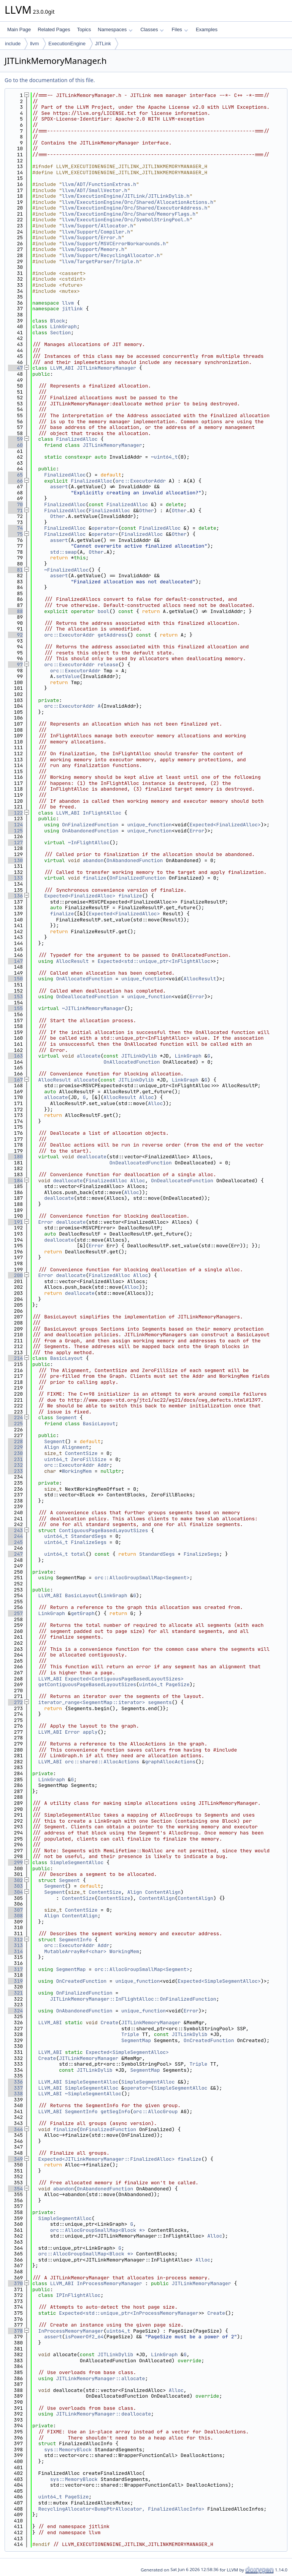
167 (15, 1080)
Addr (104, 1465)
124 (15, 824)
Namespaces (115, 29)
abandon (93, 860)
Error (196, 830)
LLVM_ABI (62, 368)
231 (15, 1459)
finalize (94, 878)
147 (15, 961)
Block (57, 321)
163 (15, 1056)
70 (15, 504)
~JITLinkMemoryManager (93, 1008)
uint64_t (56, 1459)
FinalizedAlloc (76, 439)
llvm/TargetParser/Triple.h (100, 261)
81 (15, 570)
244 (15, 1536)
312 (15, 1939)
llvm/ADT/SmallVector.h (94, 190)
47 (15, 368)
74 (15, 528)
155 (15, 1008)
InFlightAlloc (102, 813)
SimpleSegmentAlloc (76, 1862)
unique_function (149, 824)
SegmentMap (71, 1969)
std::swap (63, 552)
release (108, 664)
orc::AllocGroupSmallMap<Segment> (142, 1577)
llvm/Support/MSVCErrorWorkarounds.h (114, 243)
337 (15, 2088)
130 (15, 860)
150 (15, 978)
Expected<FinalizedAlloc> (224, 824)
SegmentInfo (75, 1939)
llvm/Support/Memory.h (93, 249)
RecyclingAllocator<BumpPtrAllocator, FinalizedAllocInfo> (121, 2509)
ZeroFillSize (88, 1459)
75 (15, 534)
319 (15, 1981)
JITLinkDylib (139, 1056)
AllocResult (72, 961)
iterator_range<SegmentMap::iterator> (91, 1702)
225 (15, 1423)
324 (15, 2010)
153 (15, 996)
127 (15, 842)
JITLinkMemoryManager (106, 368)
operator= (105, 528)
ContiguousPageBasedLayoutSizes (103, 1530)
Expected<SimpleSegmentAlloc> (219, 1981)
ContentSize (81, 1453)
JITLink (103, 43)
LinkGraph (63, 326)
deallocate (91, 1156)
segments (159, 1702)
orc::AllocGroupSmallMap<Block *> (97, 2230)
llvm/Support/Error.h (91, 237)
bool (104, 611)
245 (15, 1542)
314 (15, 1951)
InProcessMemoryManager (109, 2283)
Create (109, 2022)
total (78, 1554)
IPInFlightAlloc (78, 2295)
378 (15, 2331)
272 (15, 1702)
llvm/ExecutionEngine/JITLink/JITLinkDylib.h (125, 196)
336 (15, 2082)
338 (15, 2093)
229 (15, 1447)
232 (15, 1465)
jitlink (72, 308)
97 (15, 664)
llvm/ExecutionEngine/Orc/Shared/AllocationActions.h (137, 202)
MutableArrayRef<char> (75, 1951)
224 (15, 1417)
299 (15, 1862)
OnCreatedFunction (81, 1981)
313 (15, 1945)
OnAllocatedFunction (84, 978)
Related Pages (54, 29)
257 (15, 1613)
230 (15, 1453)
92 (15, 635)
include (13, 43)
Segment (66, 1417)
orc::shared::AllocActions (102, 1761)
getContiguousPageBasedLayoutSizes (87, 1684)
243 (15, 1530)
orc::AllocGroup (155, 2111)
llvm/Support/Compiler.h (96, 232)
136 (15, 896)
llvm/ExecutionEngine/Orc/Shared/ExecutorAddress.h (134, 208)
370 (15, 2283)
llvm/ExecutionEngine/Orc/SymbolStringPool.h (125, 219)
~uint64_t (164, 457)
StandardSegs (88, 1536)
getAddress (112, 635)
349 (15, 2159)
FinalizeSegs (88, 1542)
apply (90, 1732)
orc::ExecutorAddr (140, 481)
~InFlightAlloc (89, 842)
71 (15, 510)
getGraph (82, 1613)
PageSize (177, 1684)
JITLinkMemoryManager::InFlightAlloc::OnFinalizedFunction (133, 1999)
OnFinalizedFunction (90, 824)
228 (15, 1441)
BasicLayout (66, 1358)
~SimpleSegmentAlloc (93, 2093)
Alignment (75, 1447)
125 (15, 830)
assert (59, 486)
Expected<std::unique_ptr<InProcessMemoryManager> (130, 2313)
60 (15, 445)
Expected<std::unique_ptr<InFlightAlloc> (155, 961)
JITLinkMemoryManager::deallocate (103, 2414)
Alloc (146, 1097)
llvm (34, 43)
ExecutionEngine (67, 43)
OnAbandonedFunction (90, 830)
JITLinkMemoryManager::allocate (100, 2378)
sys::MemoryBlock (68, 2449)
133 (15, 878)
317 (15, 1969)
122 (15, 813)
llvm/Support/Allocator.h (97, 225)
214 (15, 1358)
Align (51, 1447)
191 (15, 1222)
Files (179, 29)
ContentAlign (163, 1892)
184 (15, 1180)
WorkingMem (77, 1471)
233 (15, 1471)
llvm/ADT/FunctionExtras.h (99, 184)
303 (15, 1886)
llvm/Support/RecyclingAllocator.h (111, 255)
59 (15, 439)
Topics (84, 29)
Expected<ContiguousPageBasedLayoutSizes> (124, 1679)
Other (146, 510)
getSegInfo (115, 2111)
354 (15, 2188)
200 (15, 1275)
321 (15, 1993)
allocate (88, 1056)
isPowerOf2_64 (84, 2336)
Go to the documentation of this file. (50, 80)
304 (15, 1892)
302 (15, 1880)
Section (60, 332)
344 (15, 2129)
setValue (67, 676)
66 (15, 481)
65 (15, 475)
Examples (206, 29)
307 (15, 1910)
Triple (130, 2034)
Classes (152, 29)
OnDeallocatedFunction (87, 996)
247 (15, 1554)
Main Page (19, 29)
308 (15, 1915)
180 (15, 1156)
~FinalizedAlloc (66, 570)
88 (15, 611)
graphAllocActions (170, 1761)
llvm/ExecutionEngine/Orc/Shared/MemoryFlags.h (128, 214)
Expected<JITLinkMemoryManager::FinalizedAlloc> (106, 2159)
